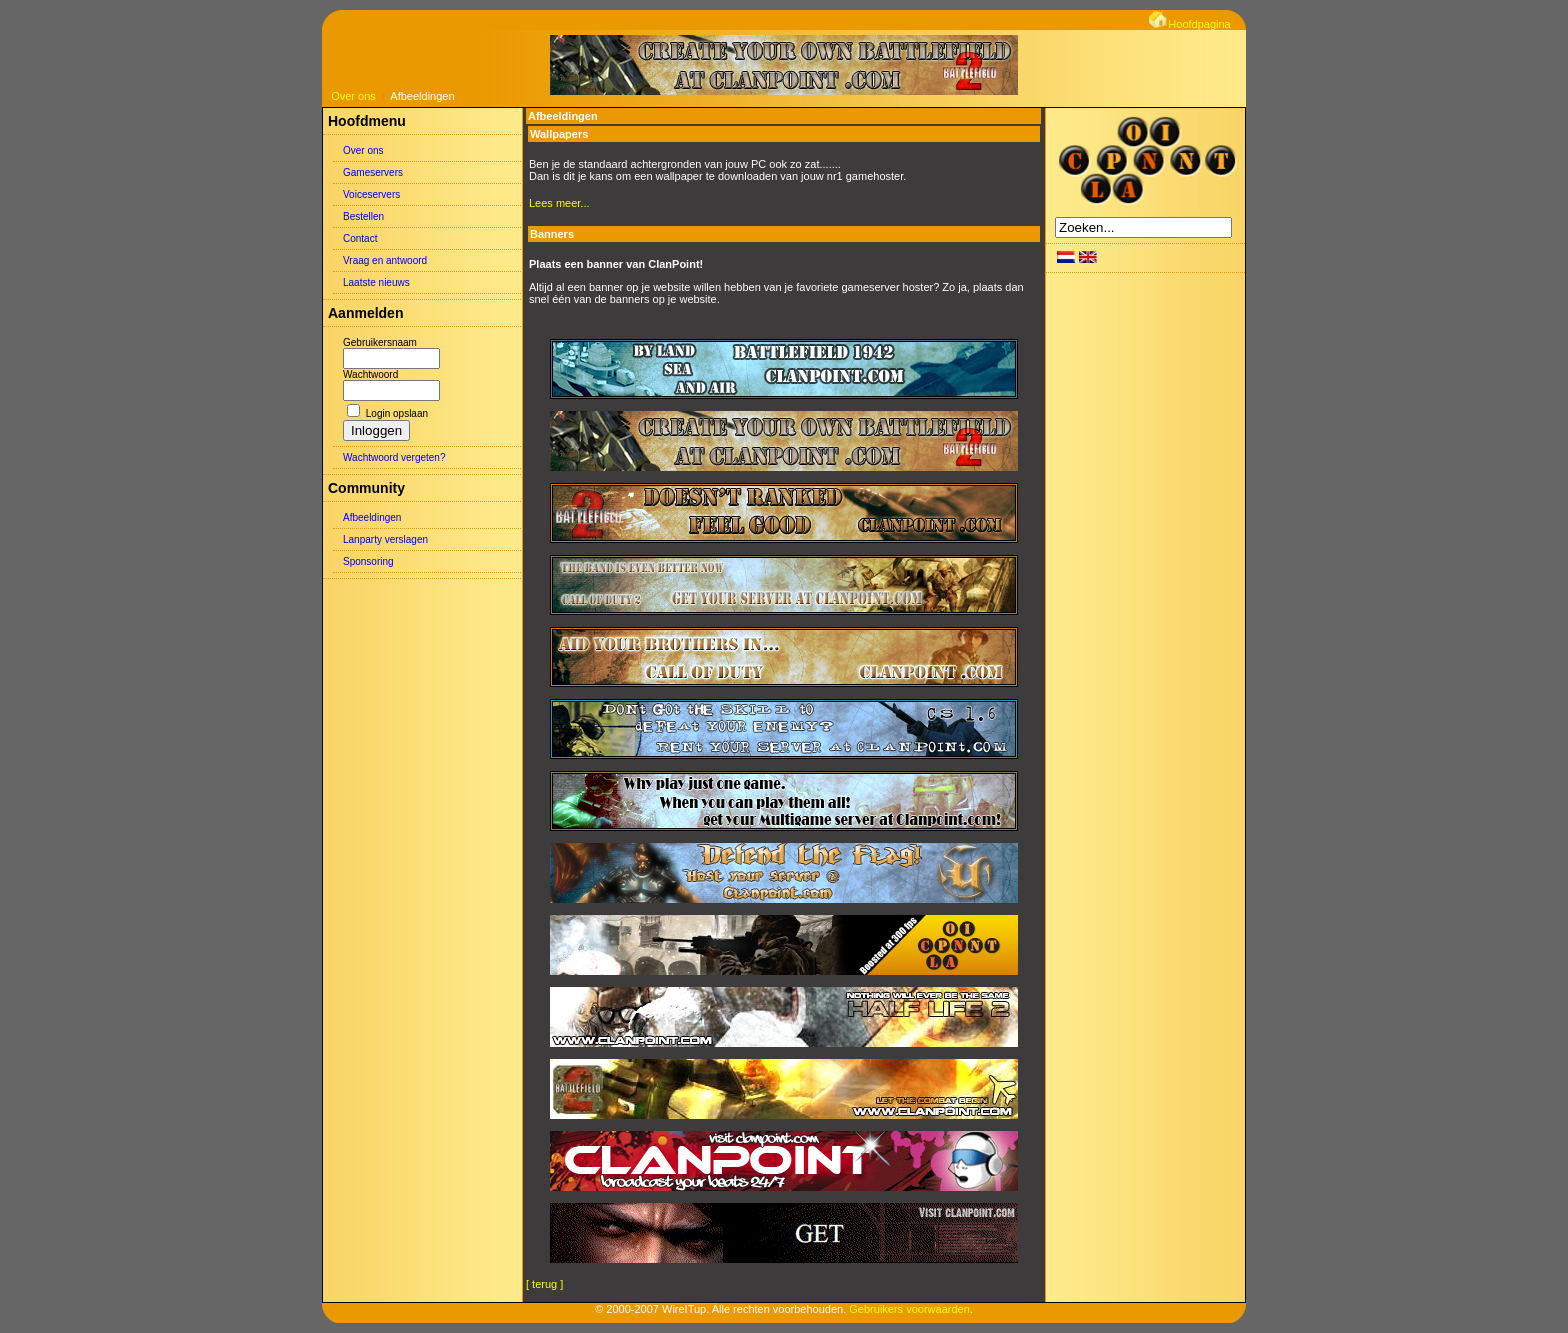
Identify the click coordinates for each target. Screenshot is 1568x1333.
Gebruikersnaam (380, 342)
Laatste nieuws (376, 282)
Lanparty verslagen (385, 539)
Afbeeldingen (372, 517)
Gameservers (373, 172)
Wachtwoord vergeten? (394, 457)
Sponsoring (368, 561)
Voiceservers (371, 194)
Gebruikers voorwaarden (909, 1309)
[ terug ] (544, 1284)
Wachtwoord (370, 374)
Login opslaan (397, 413)
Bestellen (363, 216)
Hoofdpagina (1189, 24)
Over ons (353, 96)
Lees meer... (559, 203)
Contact (360, 238)
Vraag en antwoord (385, 260)
